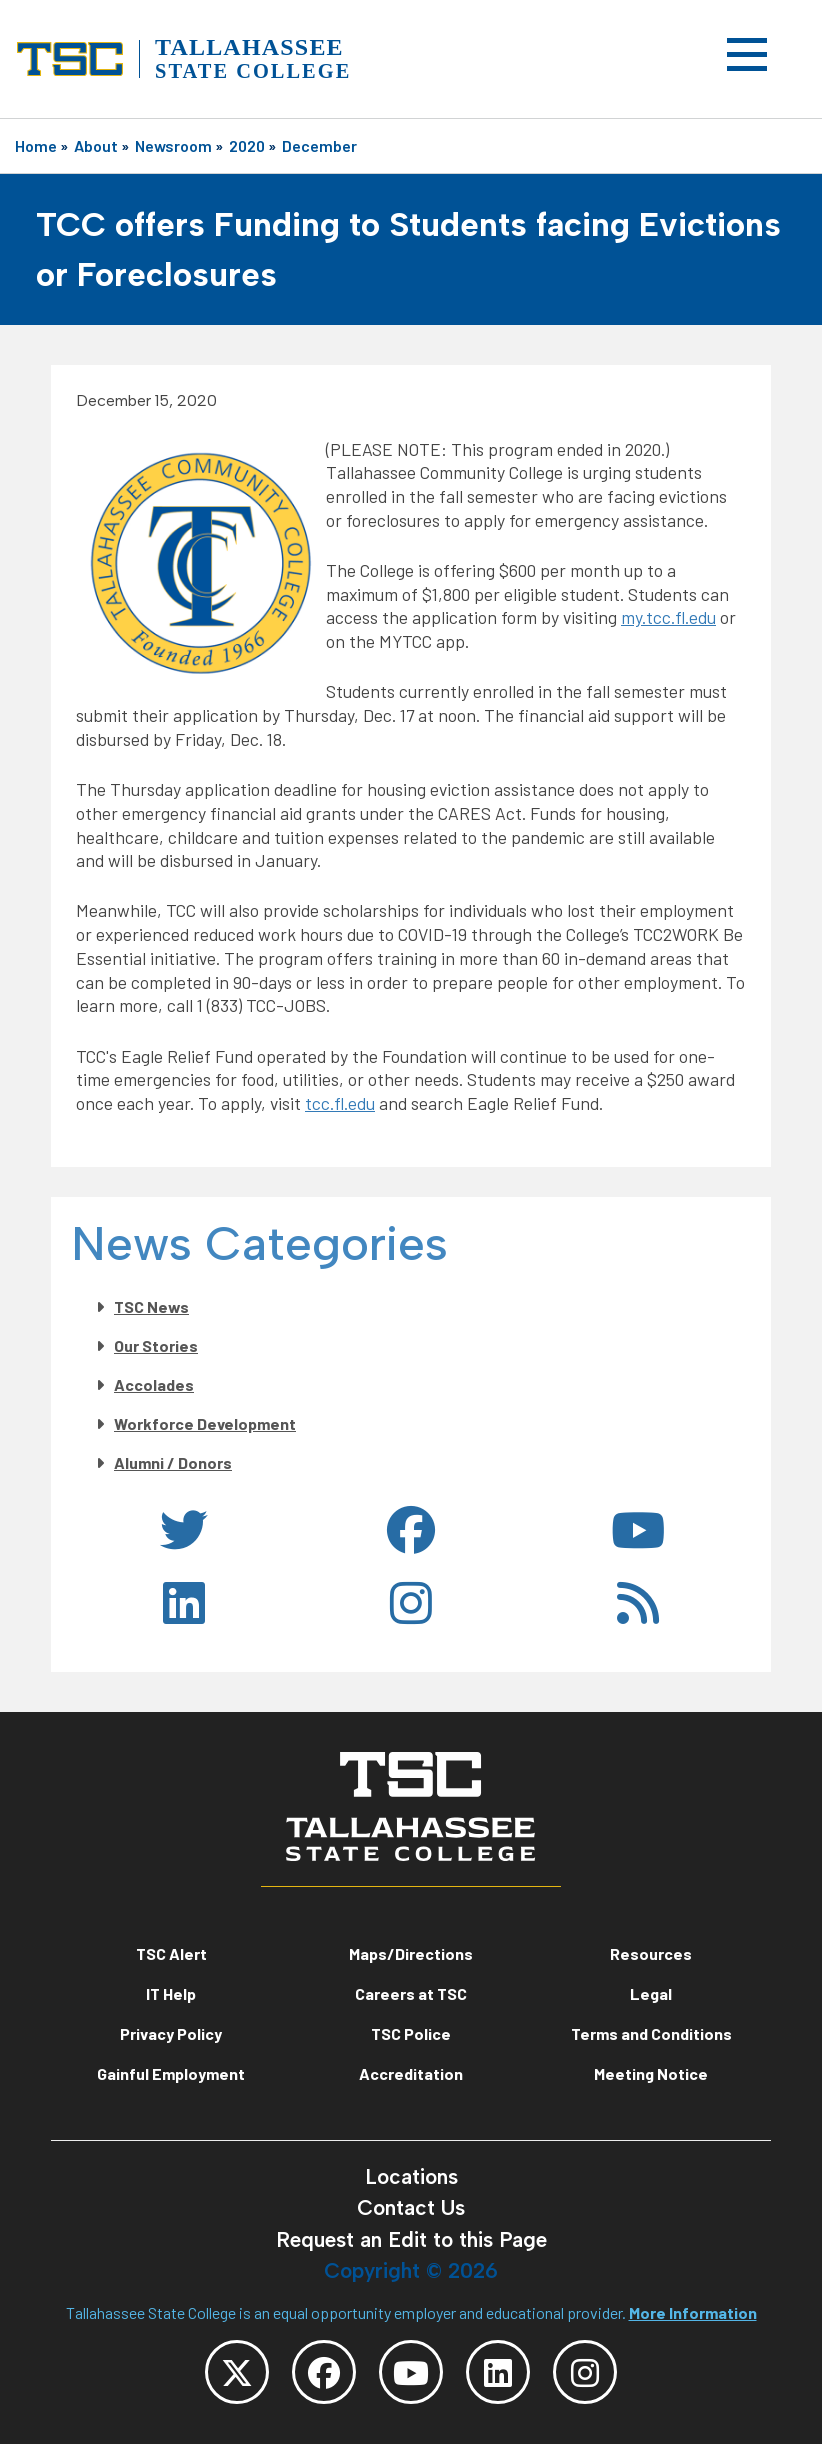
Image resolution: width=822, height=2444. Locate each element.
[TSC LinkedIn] (498, 2372)
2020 (247, 145)
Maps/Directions (411, 1953)
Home (36, 145)
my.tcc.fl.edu (668, 617)
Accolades (154, 1384)
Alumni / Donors (173, 1462)
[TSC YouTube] (411, 2372)
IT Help (171, 1993)
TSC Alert (171, 1953)
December (319, 145)
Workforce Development (205, 1423)
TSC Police (411, 2033)
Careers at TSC (411, 1993)
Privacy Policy (171, 2033)
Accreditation (411, 2073)
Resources (651, 1953)
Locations (411, 2176)
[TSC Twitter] (237, 2372)
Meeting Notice (651, 2073)
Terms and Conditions (651, 2033)
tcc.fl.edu (340, 1103)
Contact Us (411, 2207)
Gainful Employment (171, 2073)
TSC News (151, 1306)
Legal (651, 1993)
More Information (693, 2312)
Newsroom (173, 145)
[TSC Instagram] (585, 2372)
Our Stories (156, 1345)
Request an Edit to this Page (411, 2239)
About (96, 145)
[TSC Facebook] (324, 2372)
